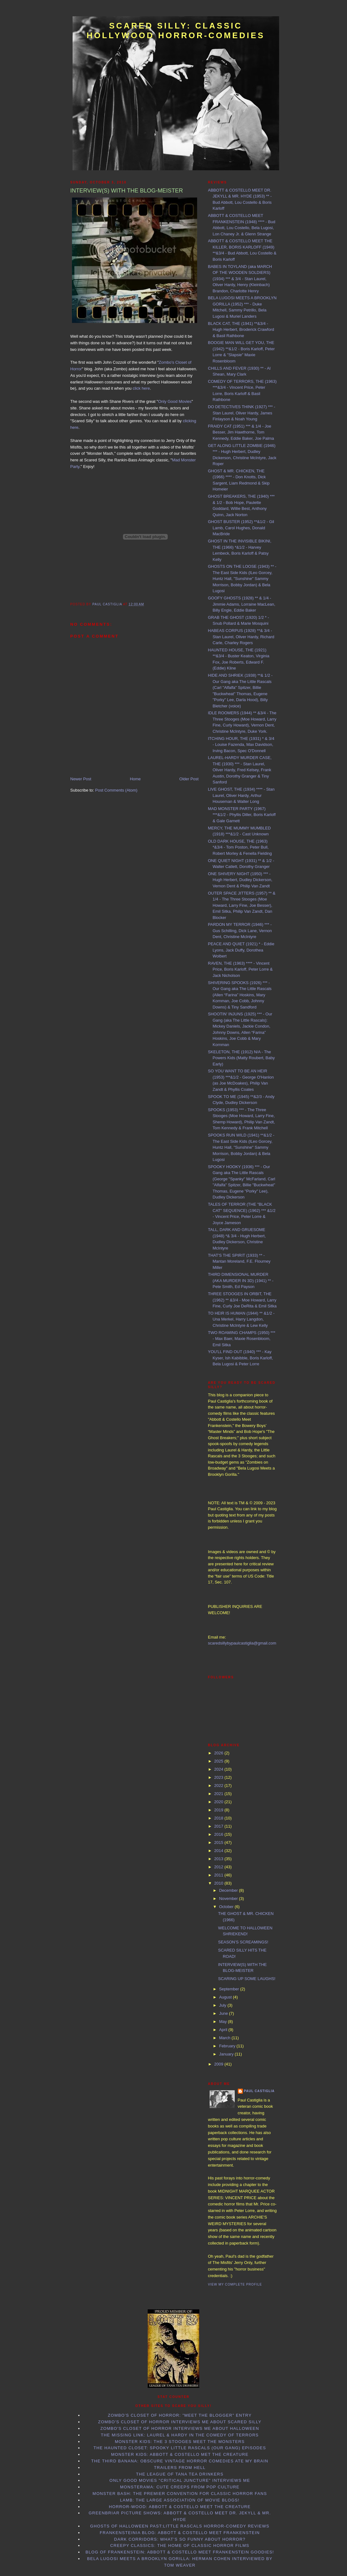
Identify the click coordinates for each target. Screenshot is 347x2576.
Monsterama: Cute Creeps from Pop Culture (180, 2487)
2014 (219, 1850)
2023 (219, 1777)
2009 (219, 2064)
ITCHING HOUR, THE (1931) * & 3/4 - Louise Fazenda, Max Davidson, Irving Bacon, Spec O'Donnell (241, 744)
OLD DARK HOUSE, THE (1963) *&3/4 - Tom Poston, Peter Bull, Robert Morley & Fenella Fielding (240, 847)
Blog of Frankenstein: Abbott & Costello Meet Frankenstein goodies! (179, 2552)
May (223, 2021)
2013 (219, 1858)
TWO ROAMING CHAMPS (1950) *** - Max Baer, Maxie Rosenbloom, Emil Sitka (241, 1338)
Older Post (188, 779)
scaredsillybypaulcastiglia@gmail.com (242, 1643)
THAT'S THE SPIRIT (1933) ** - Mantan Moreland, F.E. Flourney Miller (239, 1261)
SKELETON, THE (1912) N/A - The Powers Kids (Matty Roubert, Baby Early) (241, 1057)
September (229, 1989)
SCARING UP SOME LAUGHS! (246, 1978)
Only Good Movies (174, 401)
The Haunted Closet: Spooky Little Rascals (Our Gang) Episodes (180, 2447)
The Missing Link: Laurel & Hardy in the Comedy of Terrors (180, 2435)
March (225, 2037)
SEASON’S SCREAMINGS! (243, 1942)
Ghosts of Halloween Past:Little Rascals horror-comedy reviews (179, 2526)
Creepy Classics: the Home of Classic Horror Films (179, 2545)
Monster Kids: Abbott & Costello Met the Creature (179, 2454)
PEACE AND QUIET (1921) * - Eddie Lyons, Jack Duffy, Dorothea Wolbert (241, 950)
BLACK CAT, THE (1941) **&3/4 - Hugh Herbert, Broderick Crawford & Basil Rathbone (241, 329)
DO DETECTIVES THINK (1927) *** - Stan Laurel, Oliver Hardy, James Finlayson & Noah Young (241, 412)
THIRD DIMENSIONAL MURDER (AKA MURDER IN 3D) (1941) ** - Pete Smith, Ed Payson (240, 1280)
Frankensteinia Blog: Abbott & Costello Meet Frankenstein (180, 2532)
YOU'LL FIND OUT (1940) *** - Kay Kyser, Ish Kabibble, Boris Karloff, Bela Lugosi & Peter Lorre (240, 1357)
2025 (219, 1761)
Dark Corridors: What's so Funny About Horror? (180, 2539)
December (229, 1890)
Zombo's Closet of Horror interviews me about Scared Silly (179, 2421)
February (228, 2046)
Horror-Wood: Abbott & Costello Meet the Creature (180, 2506)
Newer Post (80, 779)
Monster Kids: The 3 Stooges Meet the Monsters (180, 2441)
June (224, 2013)
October (227, 1906)
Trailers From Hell (180, 2467)
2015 (219, 1842)
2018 (219, 1818)
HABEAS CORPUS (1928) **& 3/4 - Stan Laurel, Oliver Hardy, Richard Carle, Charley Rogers (241, 636)
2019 (219, 1810)
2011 (219, 1875)
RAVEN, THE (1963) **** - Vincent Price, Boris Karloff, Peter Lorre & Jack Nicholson (240, 969)
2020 (219, 1801)
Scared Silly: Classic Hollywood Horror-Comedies (176, 30)
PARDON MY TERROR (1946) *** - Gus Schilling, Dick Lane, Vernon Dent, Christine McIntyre (240, 930)
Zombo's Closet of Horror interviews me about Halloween (179, 2428)
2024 (219, 1769)
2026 (219, 1753)
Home (135, 779)
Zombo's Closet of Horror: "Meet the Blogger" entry (180, 2415)
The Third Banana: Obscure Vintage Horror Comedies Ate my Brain (179, 2461)
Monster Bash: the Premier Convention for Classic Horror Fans (180, 2493)
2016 (219, 1834)
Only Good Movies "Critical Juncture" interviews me (180, 2480)
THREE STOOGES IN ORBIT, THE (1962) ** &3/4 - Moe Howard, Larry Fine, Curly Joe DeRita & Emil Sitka (242, 1299)
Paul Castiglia (259, 2091)
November (229, 1898)
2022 (219, 1785)
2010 (219, 1883)
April (223, 2029)
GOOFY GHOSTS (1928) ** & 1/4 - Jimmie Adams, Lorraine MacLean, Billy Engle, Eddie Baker (241, 604)
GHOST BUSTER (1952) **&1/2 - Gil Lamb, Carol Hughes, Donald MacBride (241, 527)
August (226, 1997)
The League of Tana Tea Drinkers (179, 2474)
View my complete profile (235, 2284)
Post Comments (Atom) (116, 790)
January (227, 2054)
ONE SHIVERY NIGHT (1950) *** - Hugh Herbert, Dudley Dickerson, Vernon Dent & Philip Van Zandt (240, 879)
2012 (219, 1867)
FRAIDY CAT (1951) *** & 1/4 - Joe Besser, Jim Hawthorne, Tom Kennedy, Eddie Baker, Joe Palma (241, 432)
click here (141, 388)
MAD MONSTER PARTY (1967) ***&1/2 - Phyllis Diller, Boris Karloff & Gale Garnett (242, 814)
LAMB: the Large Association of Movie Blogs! (180, 2500)
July (223, 2005)
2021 (219, 1793)
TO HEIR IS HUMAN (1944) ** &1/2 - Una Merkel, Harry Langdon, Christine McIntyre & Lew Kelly (241, 1319)
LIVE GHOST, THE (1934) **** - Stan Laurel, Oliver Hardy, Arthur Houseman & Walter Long (241, 795)
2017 (219, 1826)
